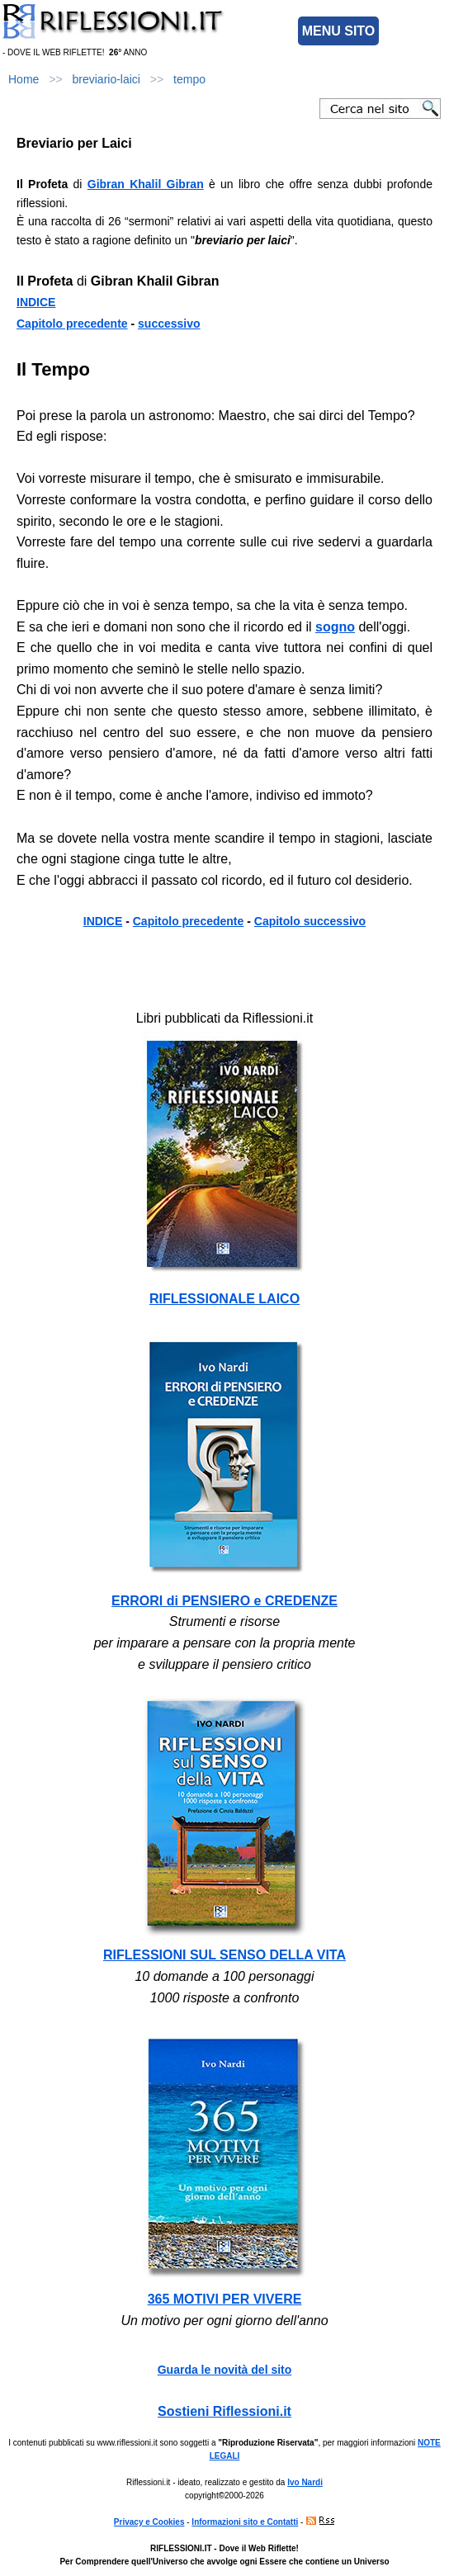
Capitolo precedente (72, 323)
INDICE (36, 302)
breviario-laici (106, 79)
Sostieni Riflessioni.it (224, 2411)
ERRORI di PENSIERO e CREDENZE (224, 1601)
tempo (189, 79)
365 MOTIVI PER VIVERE (225, 2299)
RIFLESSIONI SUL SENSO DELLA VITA (224, 1955)
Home (23, 79)
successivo (169, 323)
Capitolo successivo (310, 921)
